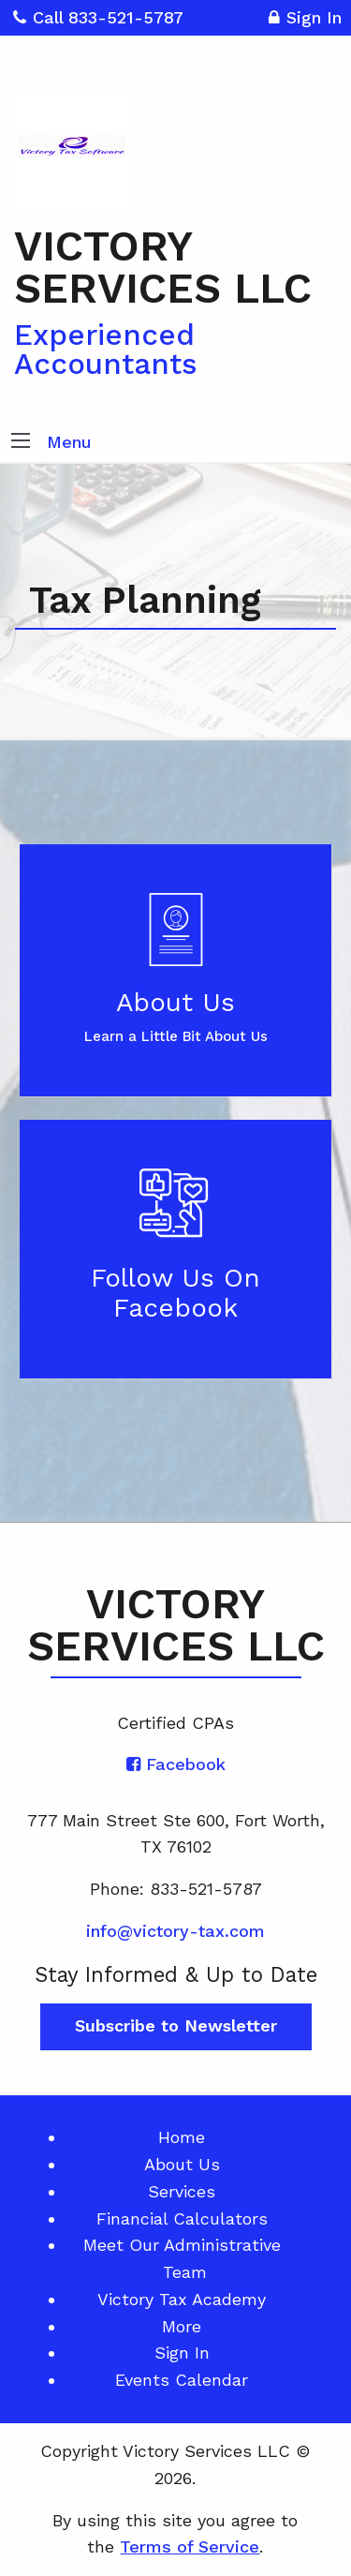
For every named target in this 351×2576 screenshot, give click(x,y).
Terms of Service (189, 2546)
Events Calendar (181, 2380)
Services (181, 2191)
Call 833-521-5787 (98, 17)
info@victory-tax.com (175, 1931)
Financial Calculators (182, 2218)
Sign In (305, 20)
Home (181, 2137)
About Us (182, 2164)
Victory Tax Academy (181, 2299)
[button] (20, 442)
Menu (69, 442)
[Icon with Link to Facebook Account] (176, 1764)
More (181, 2326)
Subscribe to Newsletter (176, 2025)
